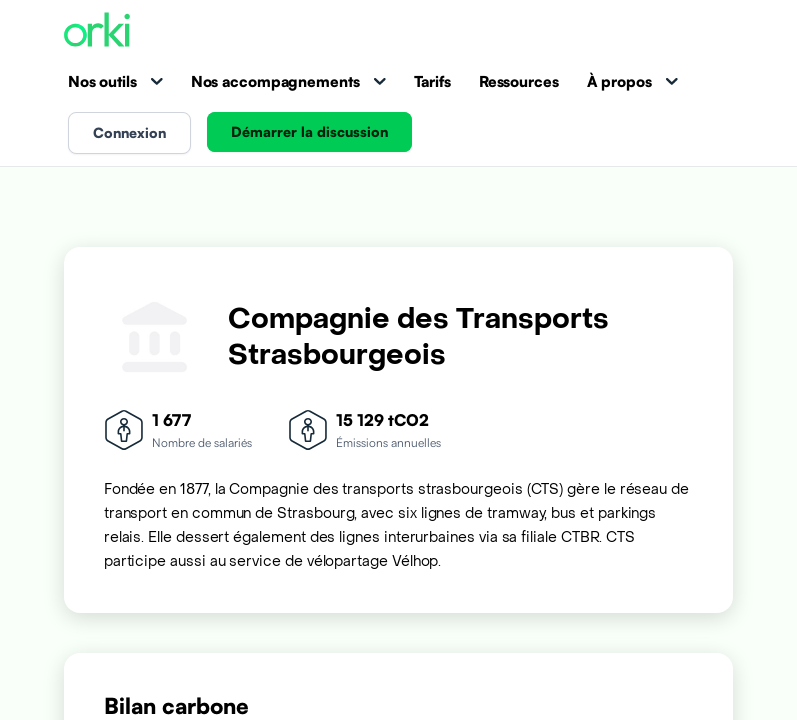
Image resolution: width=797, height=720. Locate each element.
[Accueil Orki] (97, 31)
